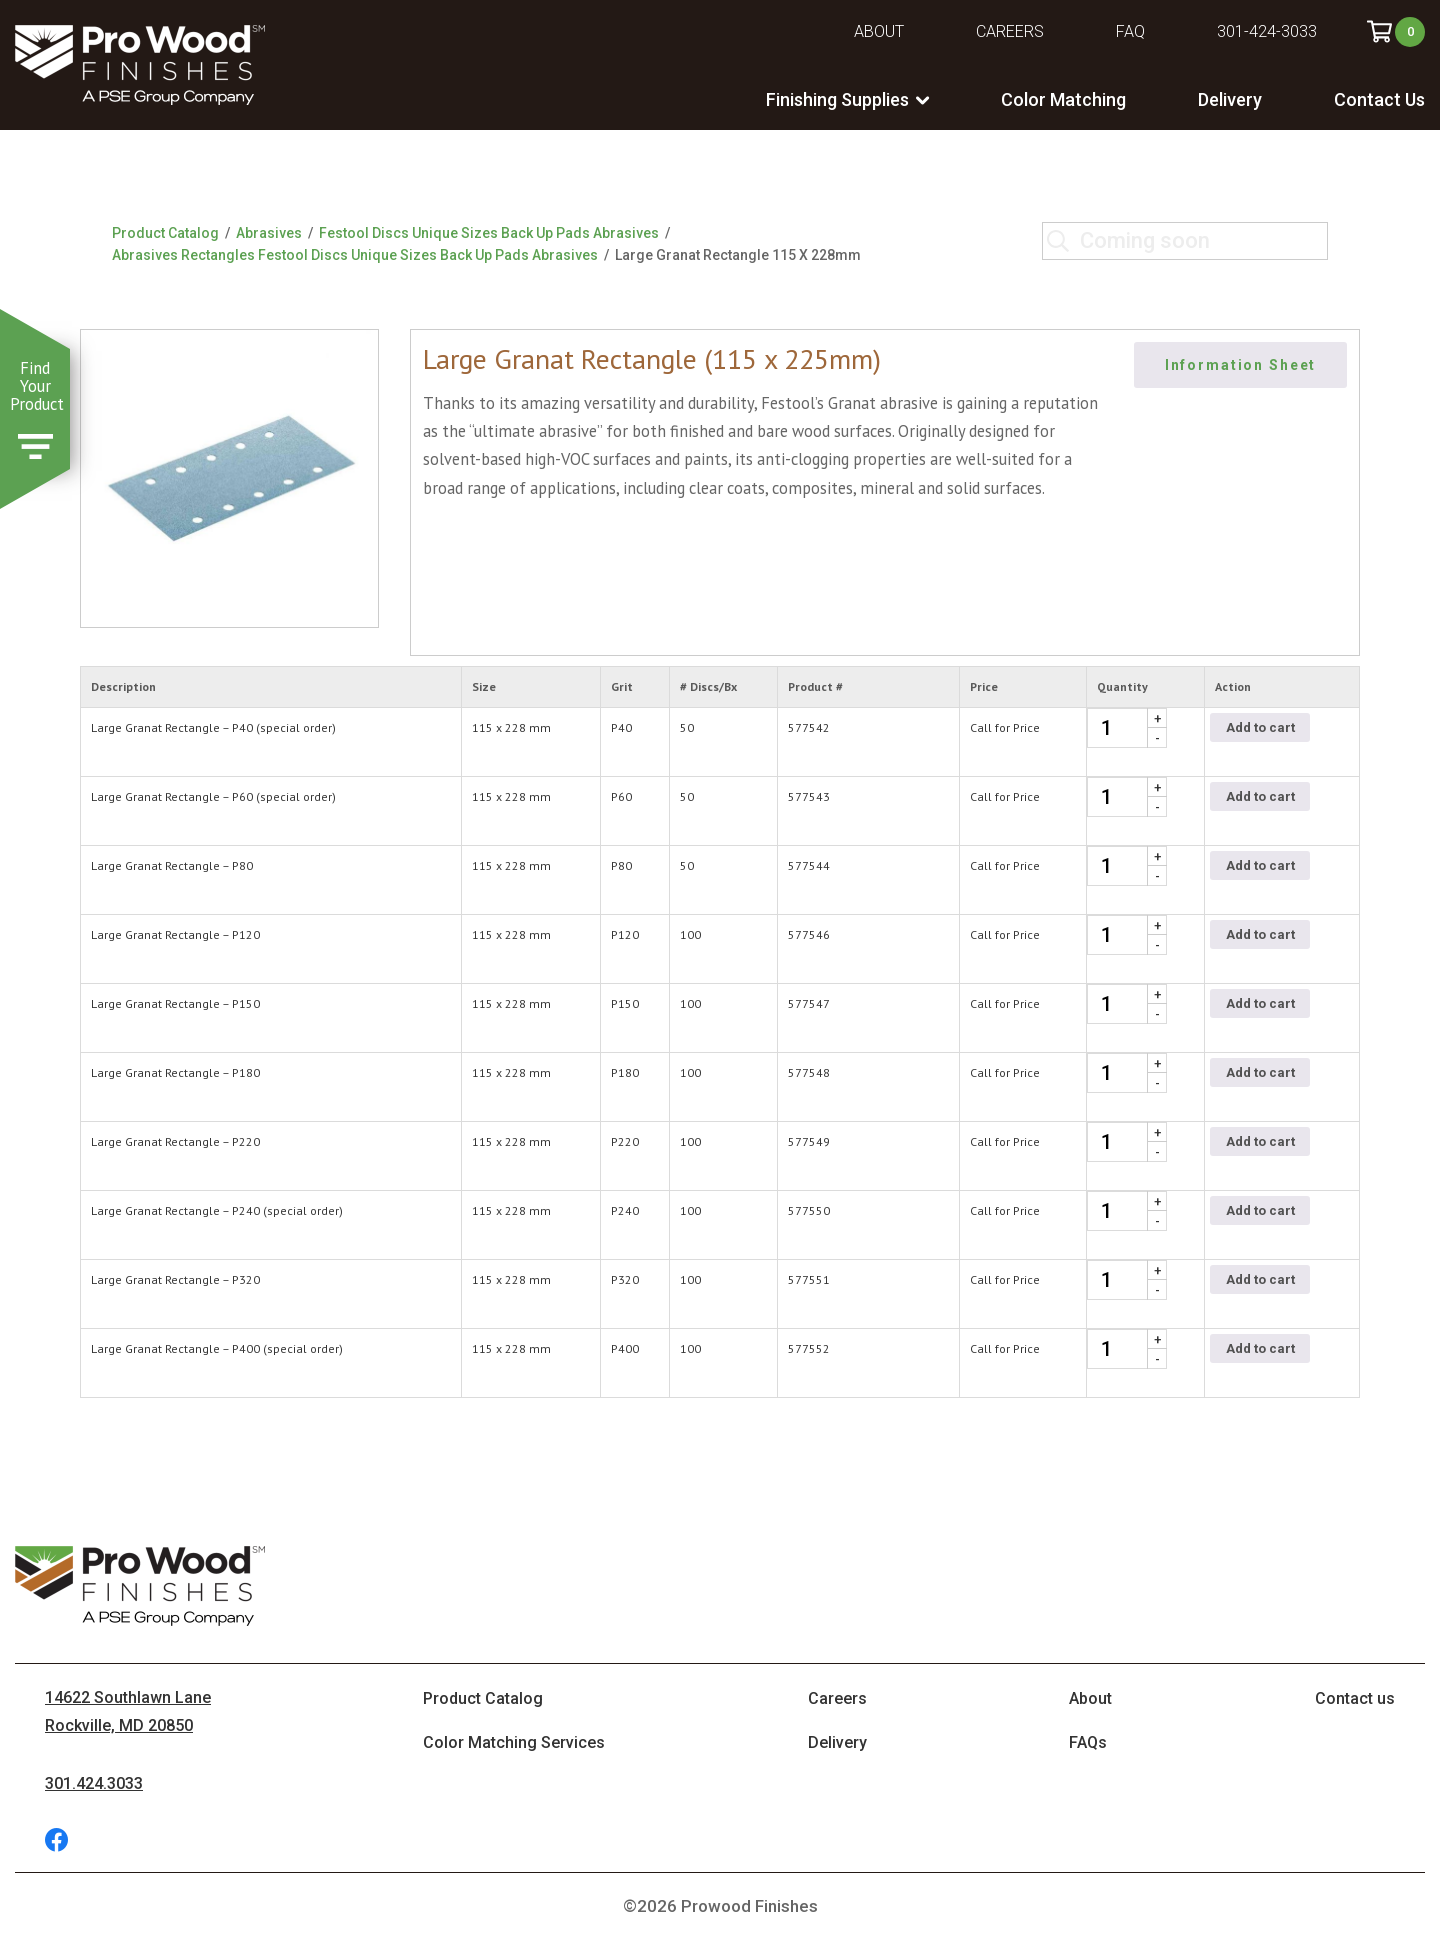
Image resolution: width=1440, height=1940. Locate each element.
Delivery (1230, 99)
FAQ (1130, 31)
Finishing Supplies (837, 99)
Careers (1010, 31)
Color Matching (1063, 99)
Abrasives (269, 233)
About (879, 31)
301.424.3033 (94, 1783)
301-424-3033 (1267, 31)
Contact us (1355, 1698)
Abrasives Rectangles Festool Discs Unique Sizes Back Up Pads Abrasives (355, 255)
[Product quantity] (1127, 728)
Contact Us (1379, 99)
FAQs (1088, 1742)
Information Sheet (1241, 365)
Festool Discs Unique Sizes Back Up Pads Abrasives (489, 233)
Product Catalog (165, 233)
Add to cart (1260, 727)
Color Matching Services (514, 1742)
